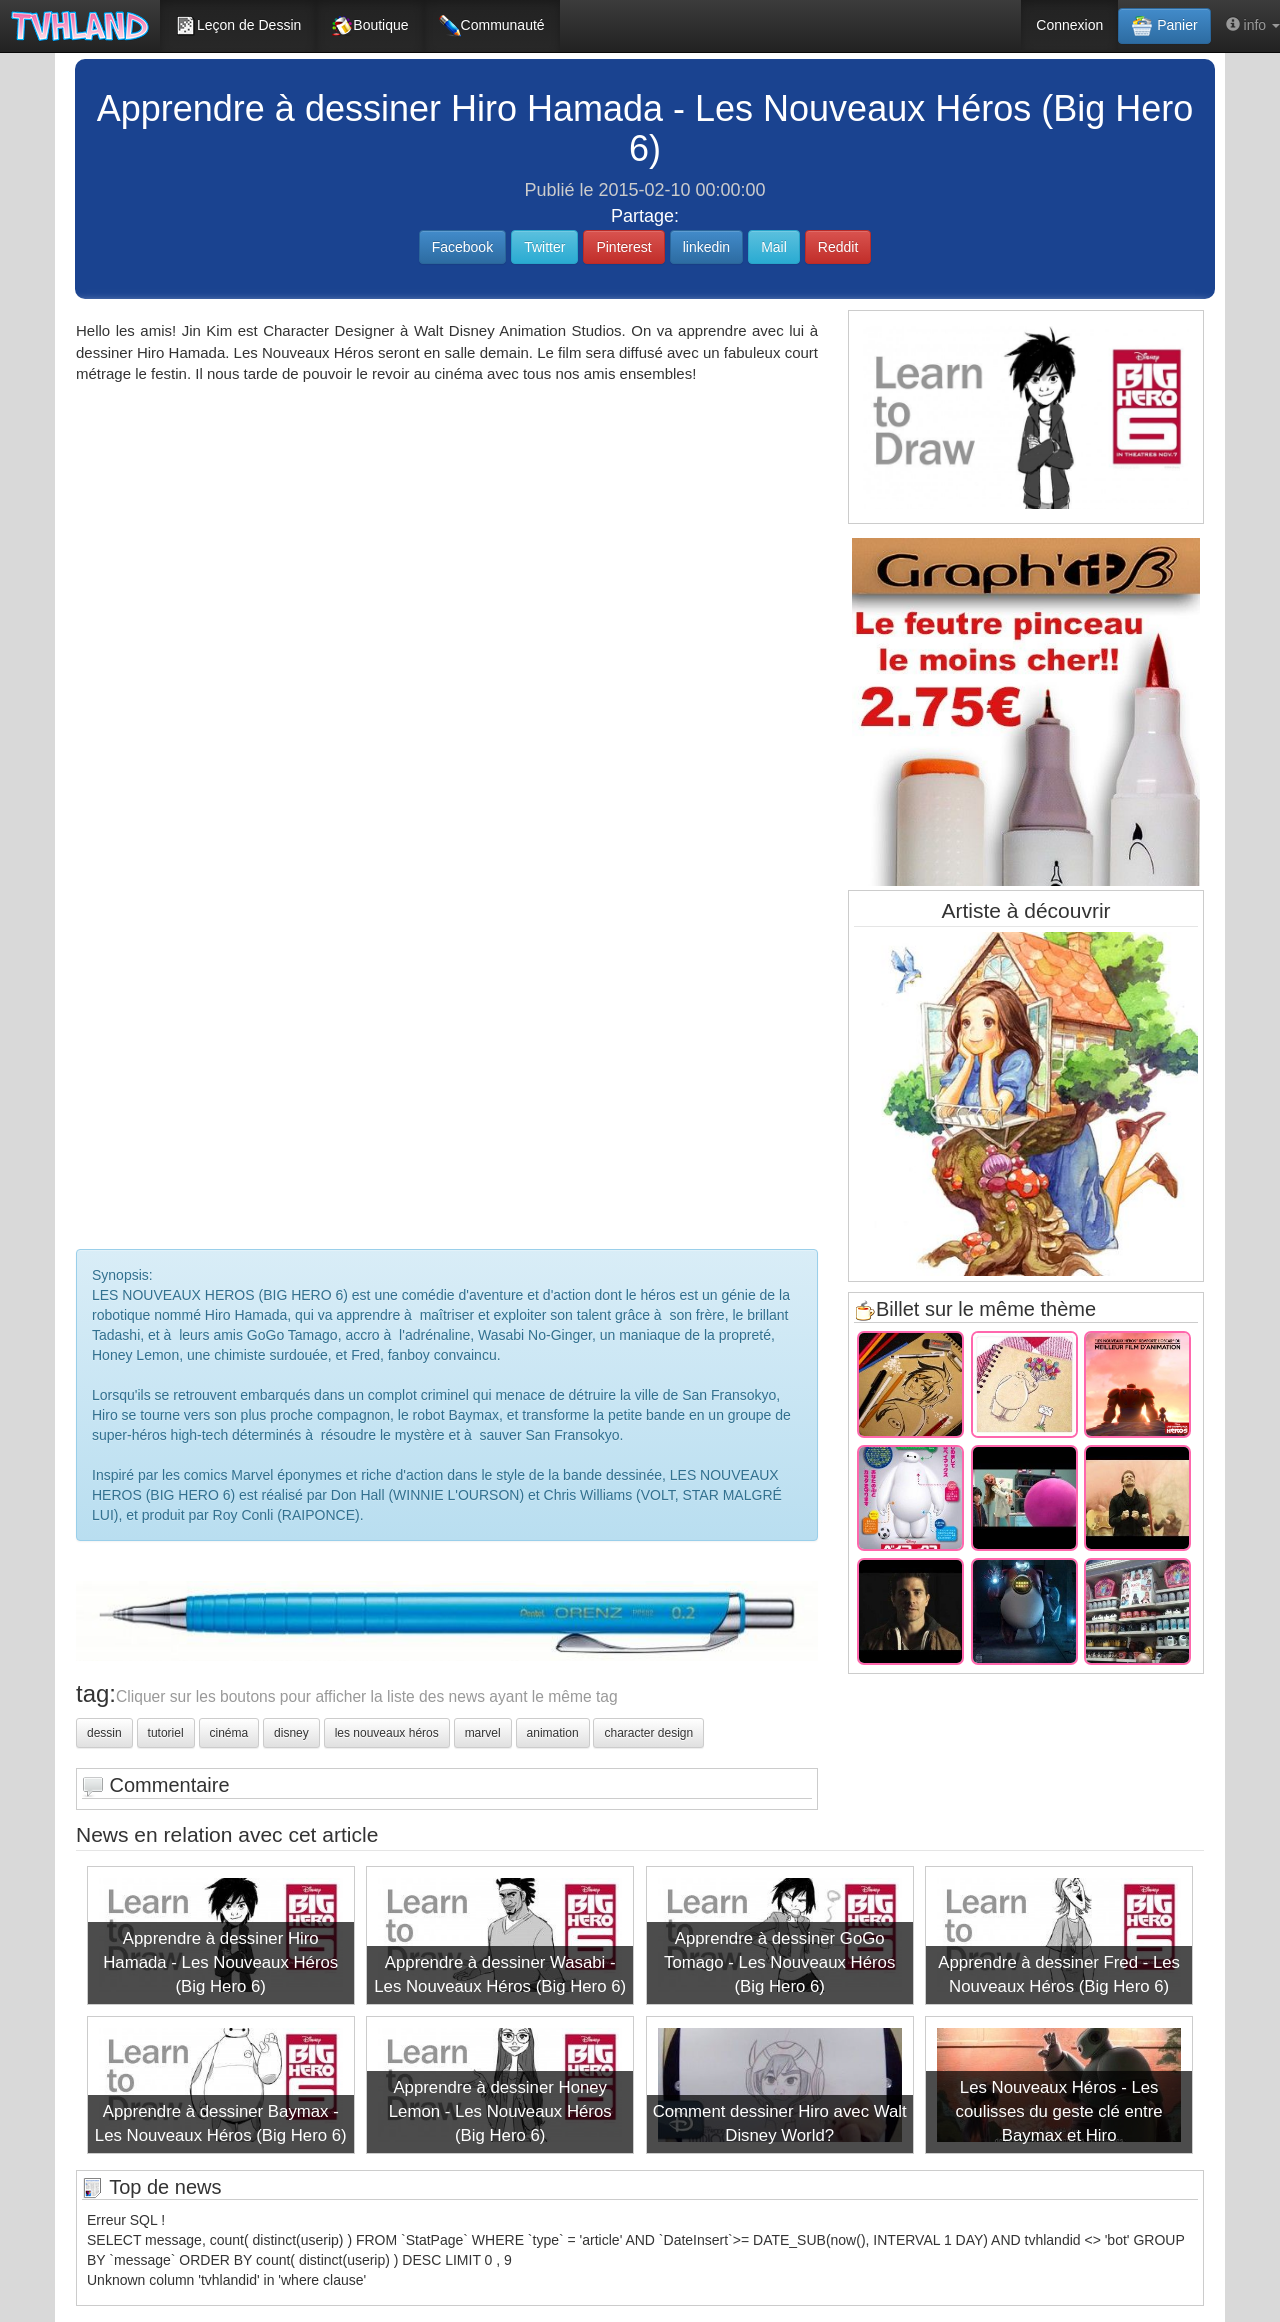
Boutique (369, 26)
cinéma (229, 1733)
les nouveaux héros (387, 1733)
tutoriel (166, 1733)
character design (648, 1733)
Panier (1164, 26)
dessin (104, 1733)
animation (553, 1733)
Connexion (1069, 25)
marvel (483, 1733)
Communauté (492, 26)
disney (291, 1733)
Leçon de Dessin (238, 26)
